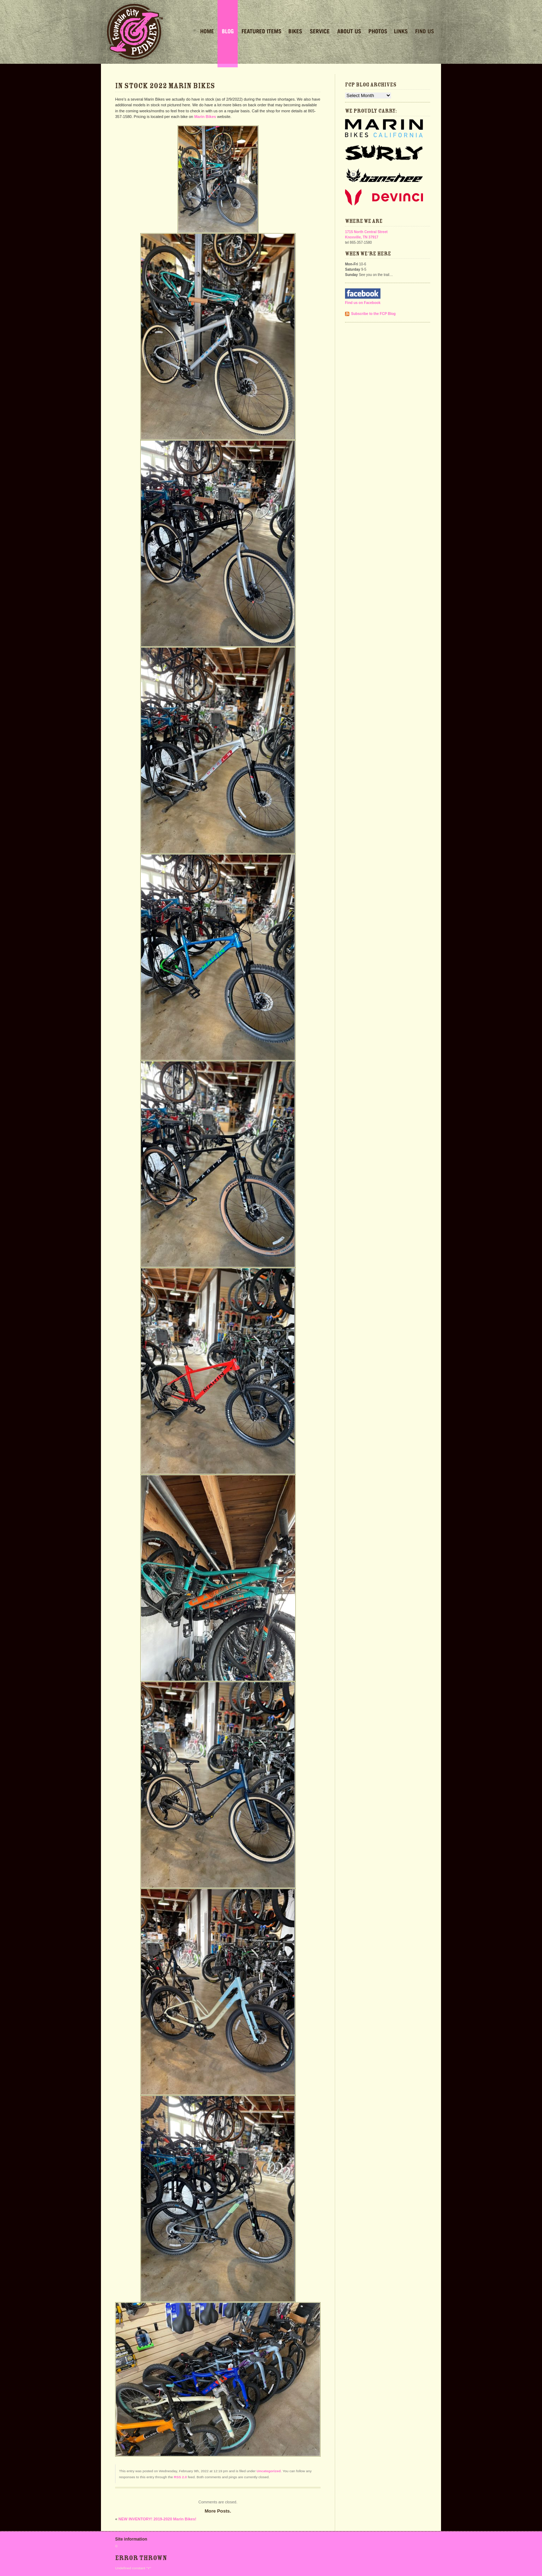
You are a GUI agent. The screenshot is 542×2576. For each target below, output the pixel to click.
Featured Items (261, 32)
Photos (377, 32)
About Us (349, 32)
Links (401, 32)
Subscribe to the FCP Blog (373, 314)
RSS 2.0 (180, 2477)
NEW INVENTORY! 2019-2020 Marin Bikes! (157, 2519)
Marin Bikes (205, 116)
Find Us (424, 32)
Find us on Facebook (362, 303)
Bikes (295, 32)
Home (207, 32)
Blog (228, 32)
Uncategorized (268, 2471)
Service (319, 32)
